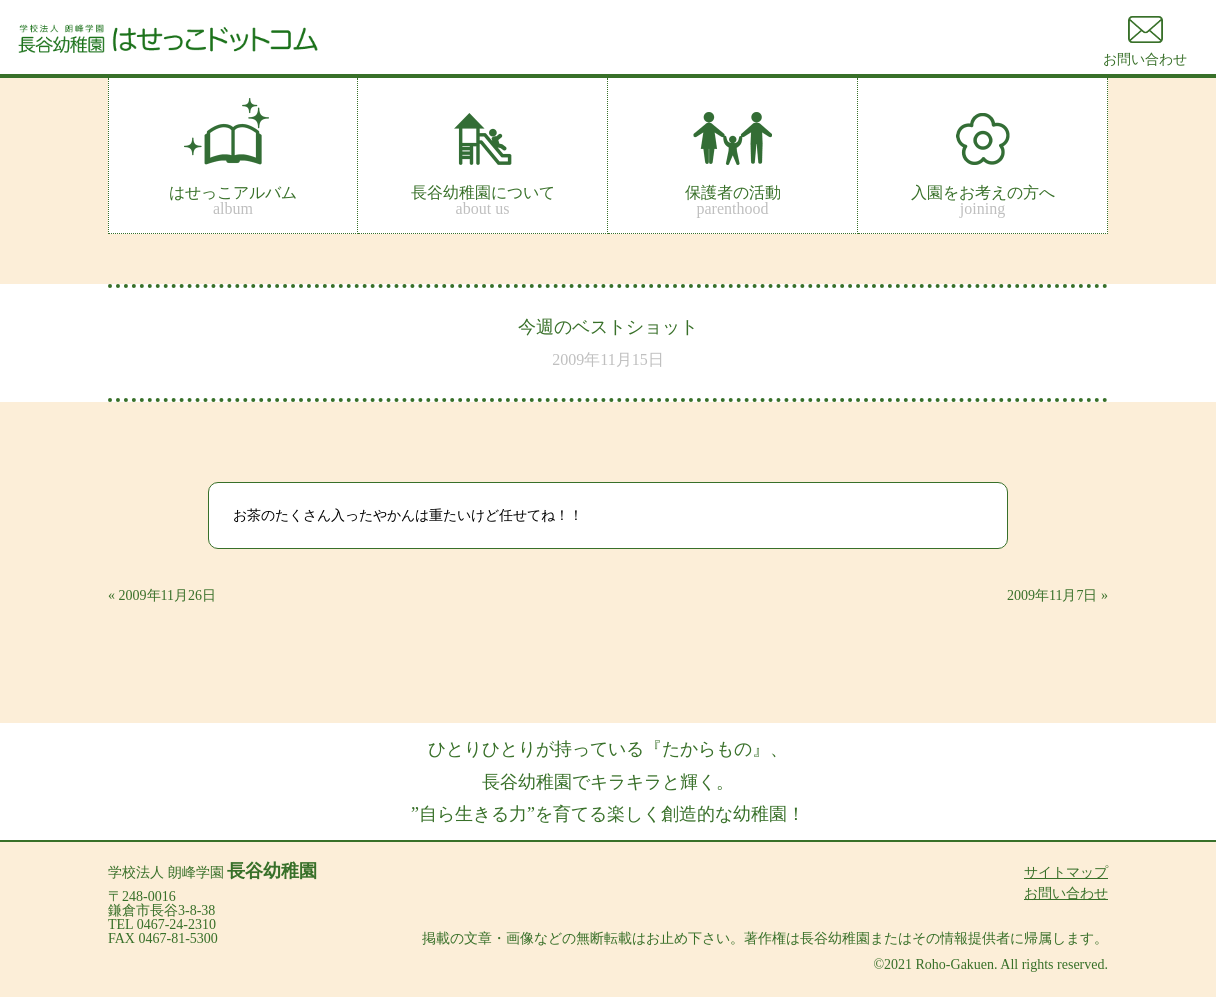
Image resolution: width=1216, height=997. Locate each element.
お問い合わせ (1066, 893)
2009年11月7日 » (1057, 595)
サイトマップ (1066, 872)
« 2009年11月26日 (162, 595)
